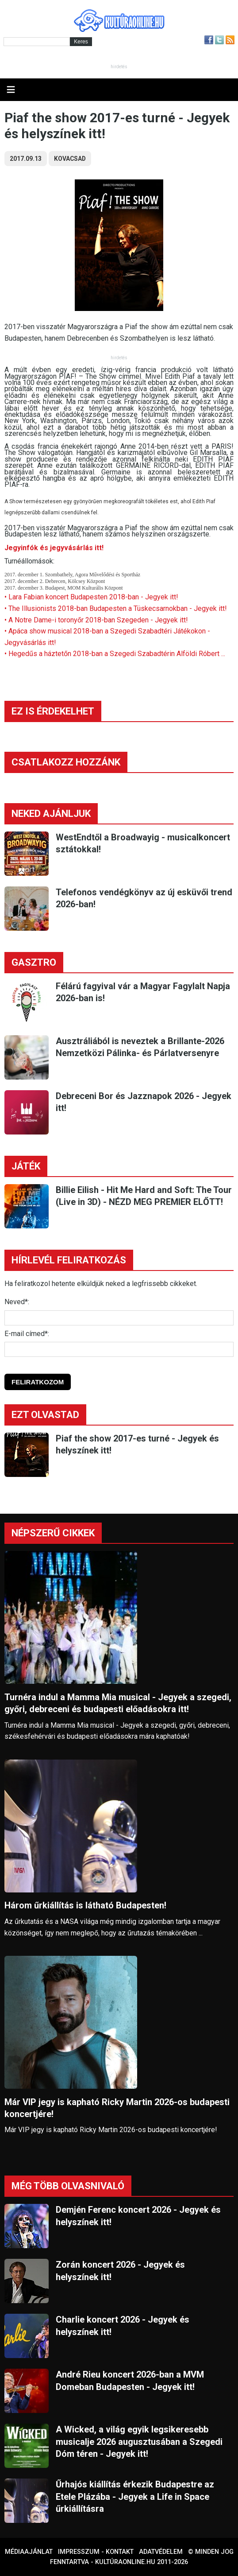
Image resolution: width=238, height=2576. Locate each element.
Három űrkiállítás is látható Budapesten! (85, 1905)
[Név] (119, 1317)
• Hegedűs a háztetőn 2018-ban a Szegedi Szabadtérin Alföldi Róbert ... (114, 653)
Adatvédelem (161, 2552)
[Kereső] (37, 41)
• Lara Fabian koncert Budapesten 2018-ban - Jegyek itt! (91, 597)
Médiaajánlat (29, 2552)
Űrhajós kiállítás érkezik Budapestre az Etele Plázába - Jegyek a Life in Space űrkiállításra (135, 2496)
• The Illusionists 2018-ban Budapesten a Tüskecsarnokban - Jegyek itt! (115, 608)
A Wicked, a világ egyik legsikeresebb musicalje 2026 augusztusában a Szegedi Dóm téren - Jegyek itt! (139, 2441)
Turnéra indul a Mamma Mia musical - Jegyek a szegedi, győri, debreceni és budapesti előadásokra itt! (117, 1703)
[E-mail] (119, 1349)
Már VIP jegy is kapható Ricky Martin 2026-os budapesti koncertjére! (117, 2108)
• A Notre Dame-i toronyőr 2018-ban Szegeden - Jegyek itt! (96, 620)
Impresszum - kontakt (96, 2552)
